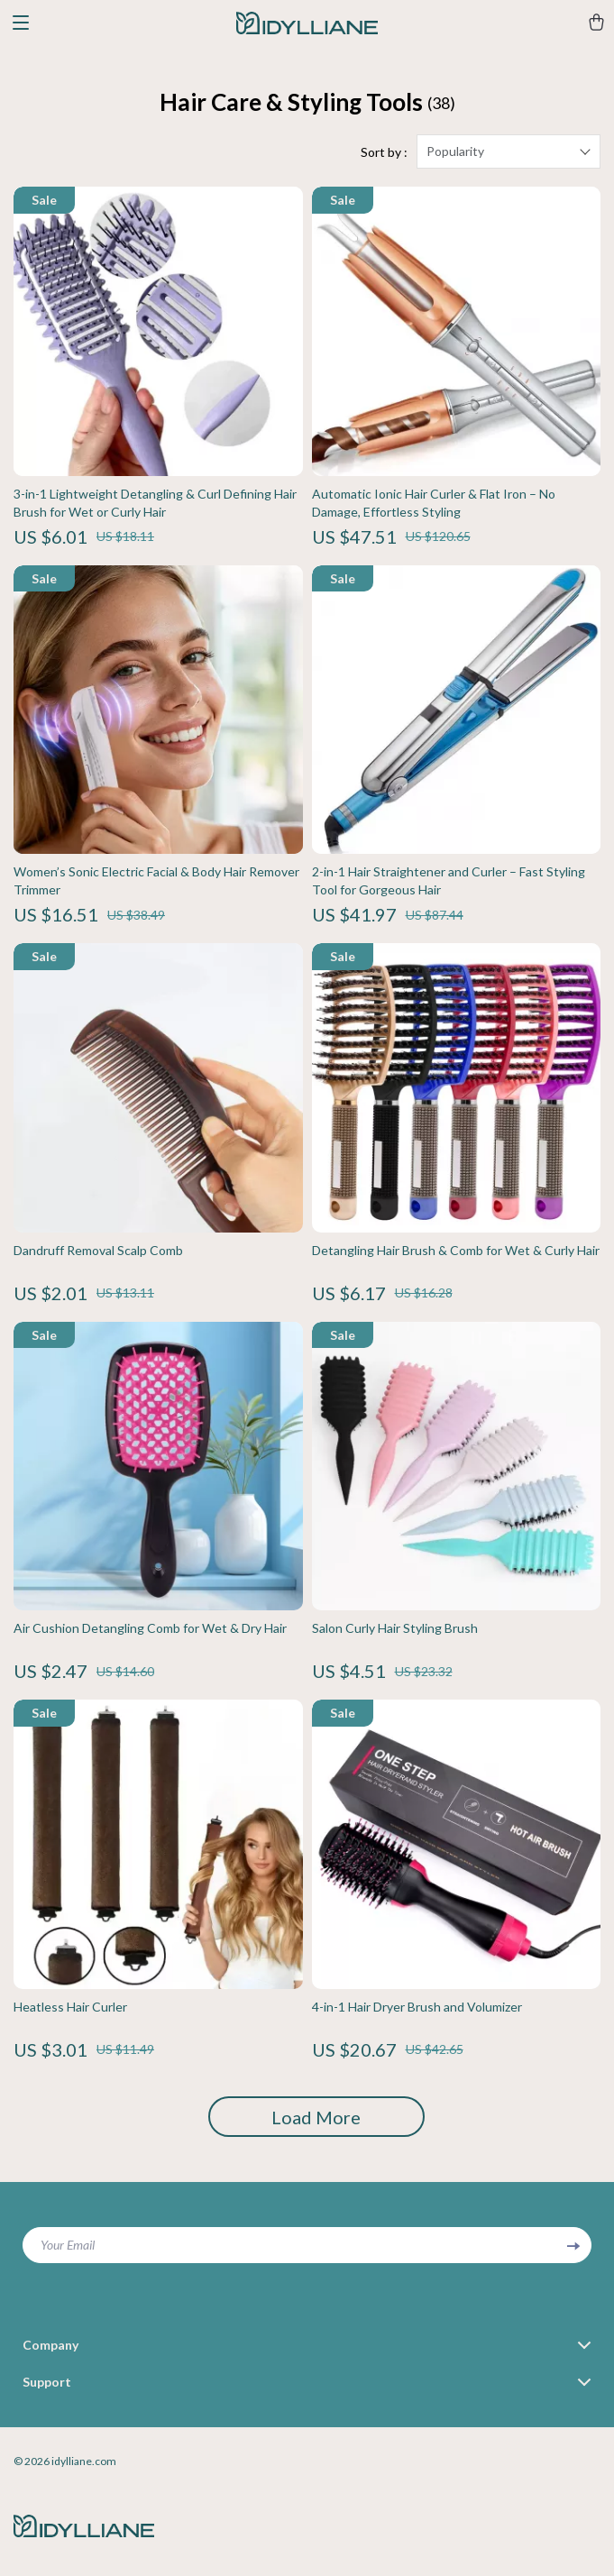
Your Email (68, 2244)
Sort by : (384, 152)
